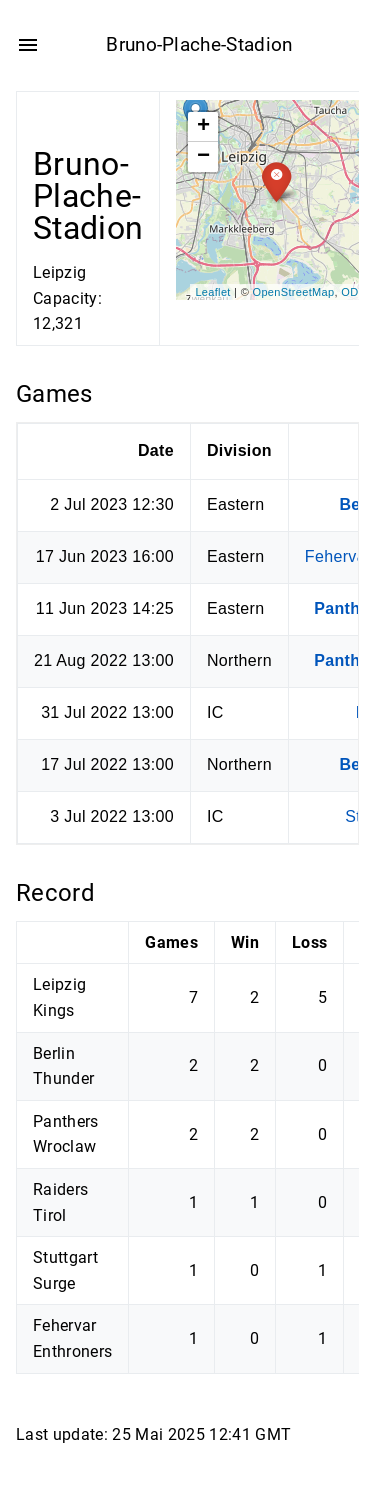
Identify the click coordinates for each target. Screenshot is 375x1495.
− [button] (204, 157)
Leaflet (212, 291)
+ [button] (204, 127)
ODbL (356, 291)
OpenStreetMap (294, 291)
